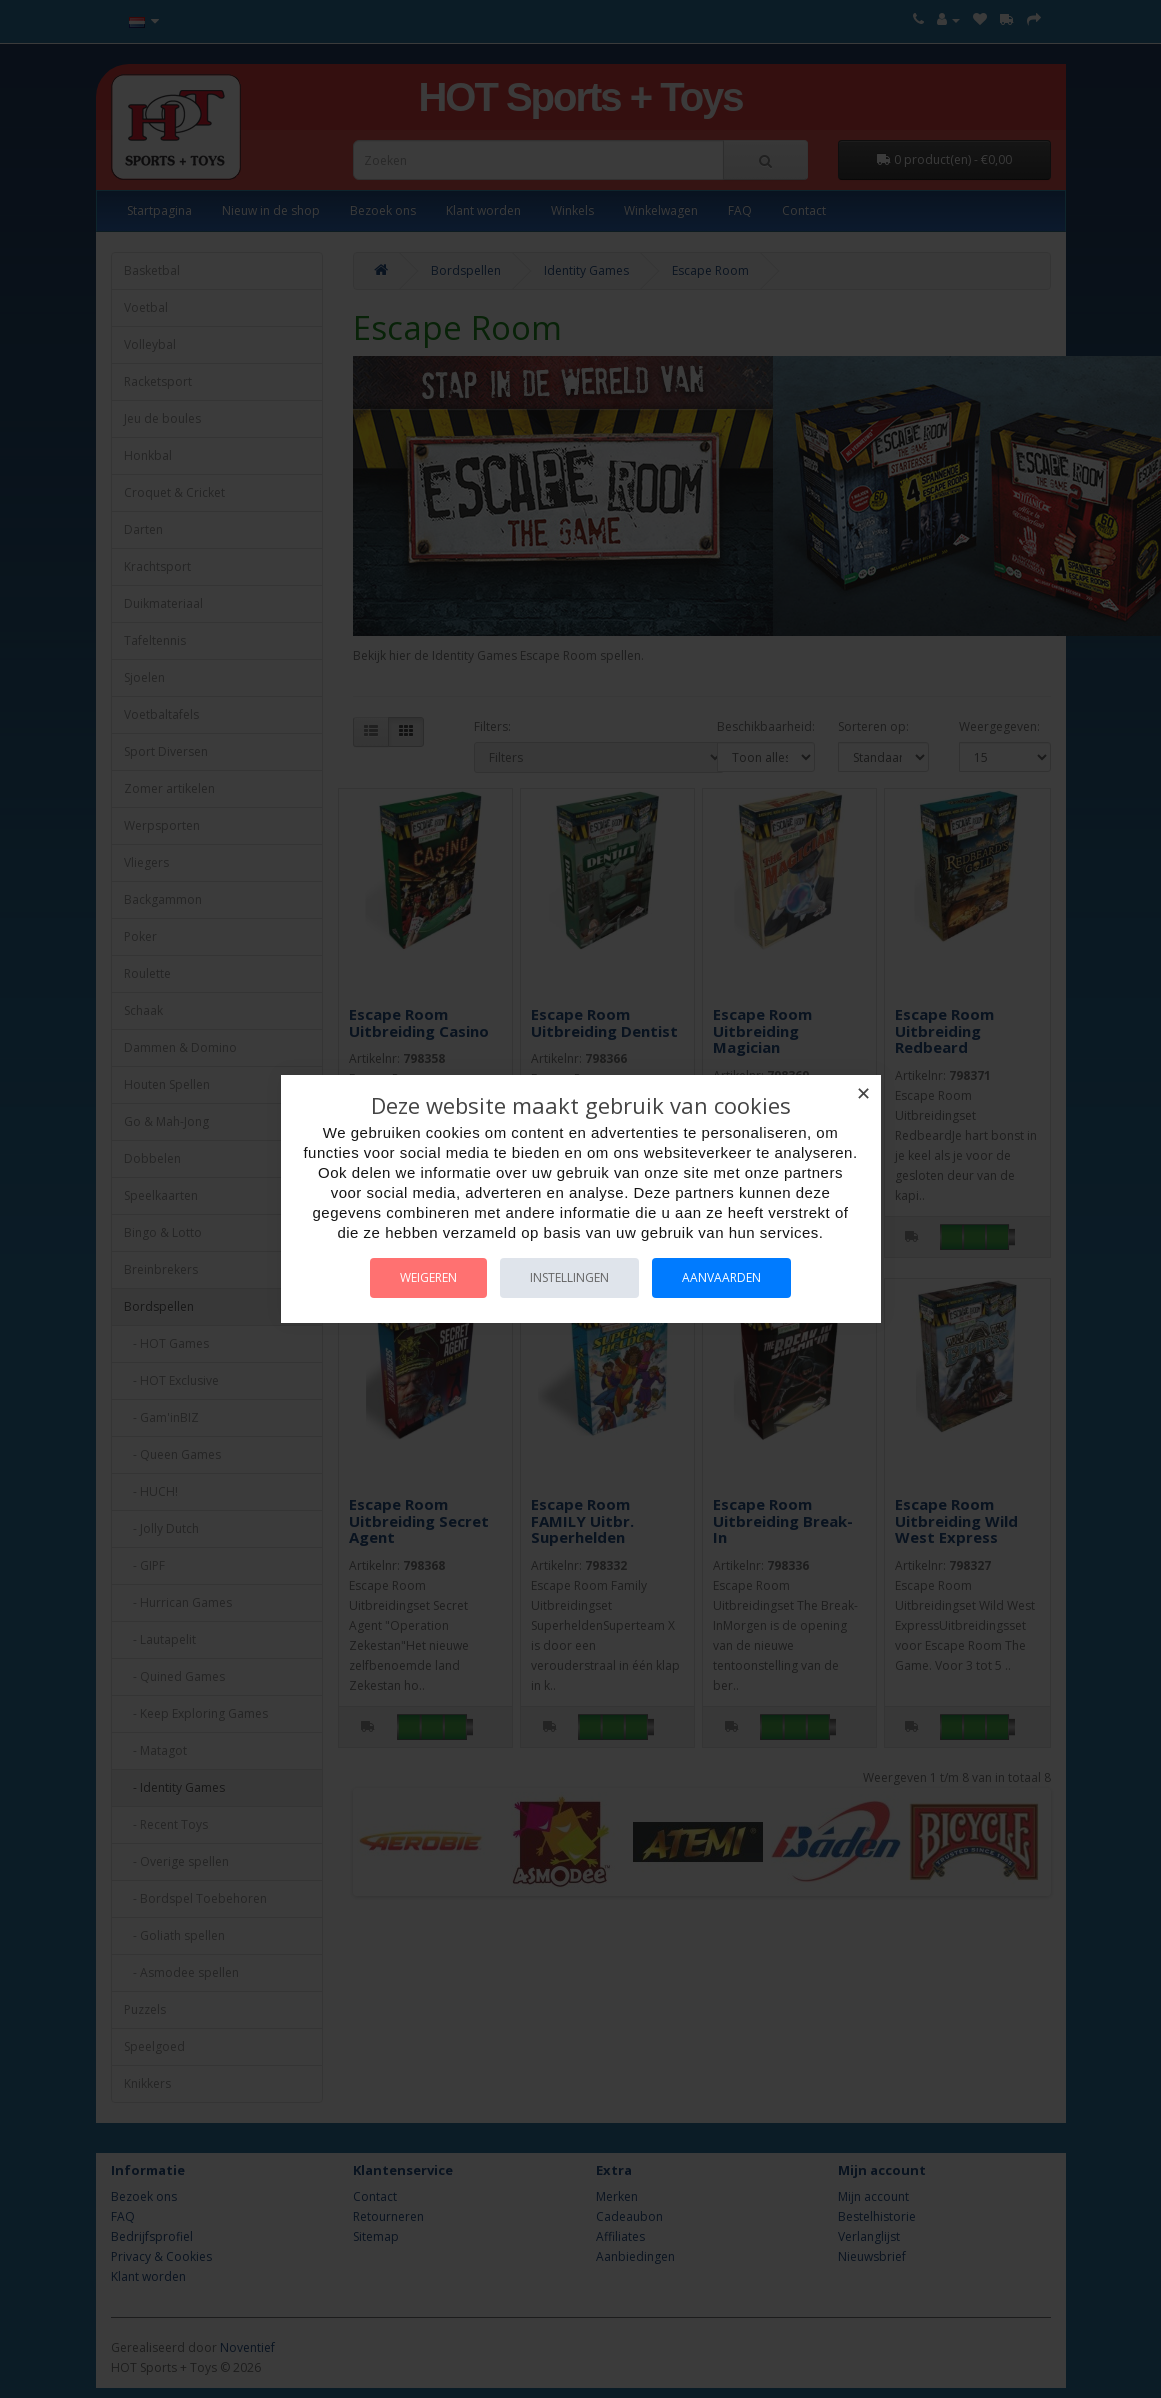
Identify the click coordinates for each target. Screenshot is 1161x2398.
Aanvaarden (721, 1277)
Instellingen (569, 1277)
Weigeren (428, 1277)
